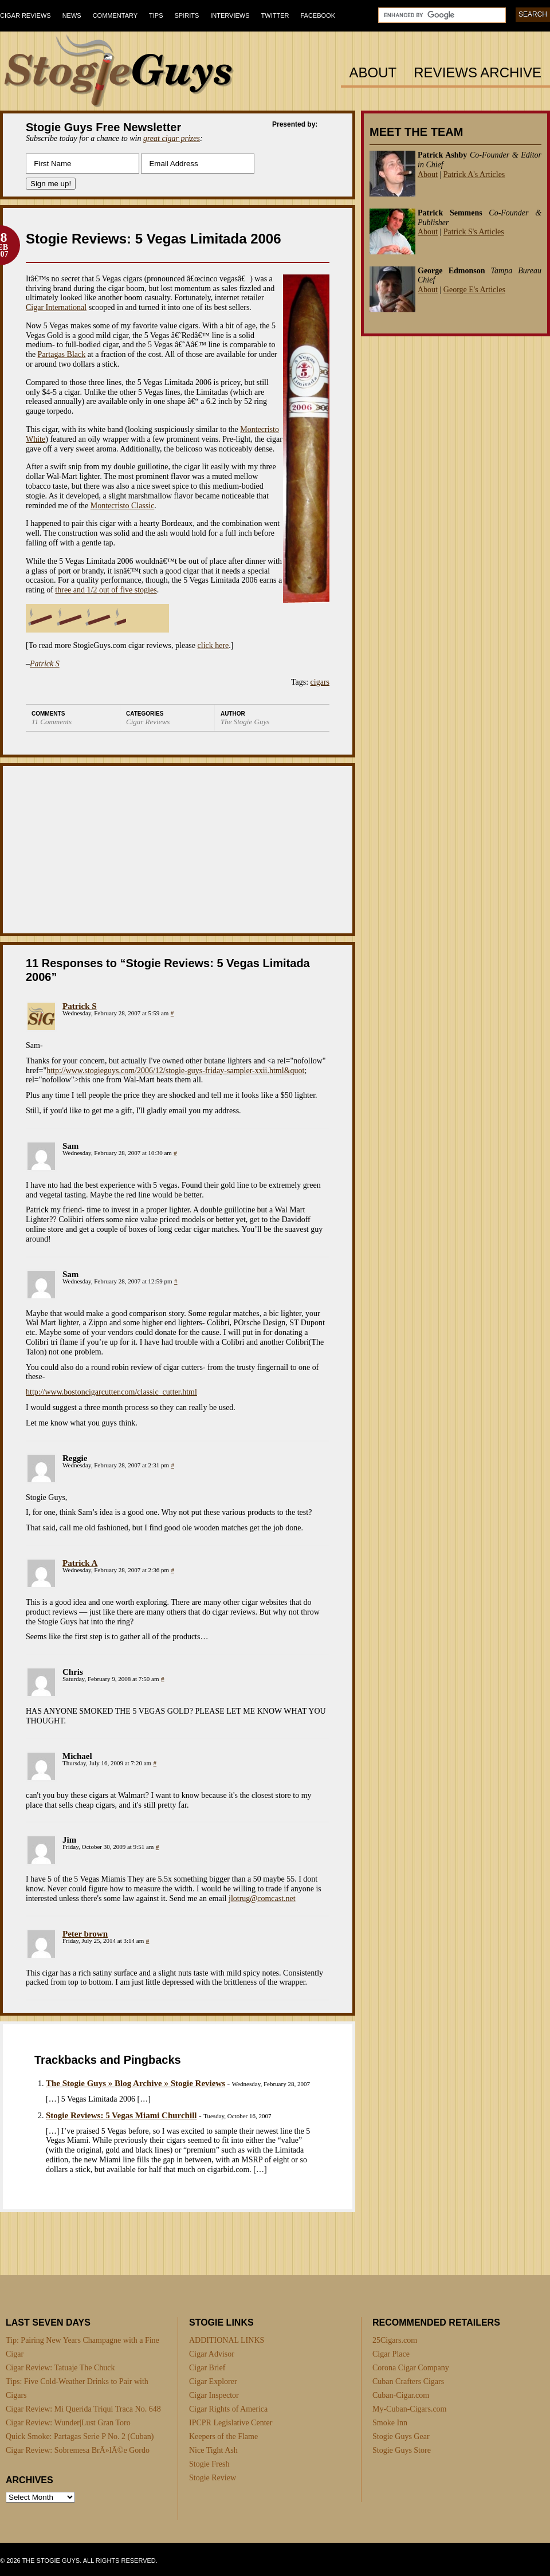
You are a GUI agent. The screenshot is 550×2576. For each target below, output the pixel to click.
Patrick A (79, 1563)
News (71, 15)
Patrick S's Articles (473, 231)
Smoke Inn (389, 2422)
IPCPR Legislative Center (230, 2422)
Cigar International (56, 307)
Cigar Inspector (214, 2395)
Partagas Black (62, 354)
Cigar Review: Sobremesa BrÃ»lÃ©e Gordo (78, 2450)
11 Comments (52, 721)
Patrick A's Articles (474, 174)
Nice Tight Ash (213, 2450)
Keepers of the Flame (223, 2436)
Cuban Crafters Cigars (408, 2381)
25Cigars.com (394, 2340)
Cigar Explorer (213, 2381)
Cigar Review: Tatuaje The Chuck (60, 2367)
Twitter (275, 15)
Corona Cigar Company (410, 2367)
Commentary (115, 15)
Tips (156, 15)
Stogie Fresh (209, 2464)
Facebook (317, 15)
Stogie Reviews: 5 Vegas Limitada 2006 (153, 238)
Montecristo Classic (123, 505)
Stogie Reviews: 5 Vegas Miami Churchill (121, 2115)
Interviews (229, 15)
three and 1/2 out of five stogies (105, 590)
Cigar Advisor (211, 2354)
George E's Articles (474, 289)
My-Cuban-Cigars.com (409, 2409)
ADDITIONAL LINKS (226, 2340)
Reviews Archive (477, 73)
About (373, 73)
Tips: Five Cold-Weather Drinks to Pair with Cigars (77, 2388)
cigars (320, 682)
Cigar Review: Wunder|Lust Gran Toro (68, 2422)
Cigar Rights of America (228, 2409)
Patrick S (79, 1006)
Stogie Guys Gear (401, 2436)
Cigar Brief (207, 2367)
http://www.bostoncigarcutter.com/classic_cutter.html (111, 1392)
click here (213, 645)
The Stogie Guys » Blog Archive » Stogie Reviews (135, 2083)
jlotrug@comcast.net (262, 1898)
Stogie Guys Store (401, 2450)
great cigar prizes (171, 138)
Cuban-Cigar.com (400, 2395)
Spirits (187, 15)
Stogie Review (212, 2477)
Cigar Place (391, 2354)
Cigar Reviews (25, 15)
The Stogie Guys (245, 721)
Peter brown (85, 1933)
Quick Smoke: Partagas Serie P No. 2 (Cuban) (80, 2436)
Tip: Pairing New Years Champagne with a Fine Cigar (82, 2347)
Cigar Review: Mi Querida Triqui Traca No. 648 (83, 2409)
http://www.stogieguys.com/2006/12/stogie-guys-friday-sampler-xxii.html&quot (175, 1070)
